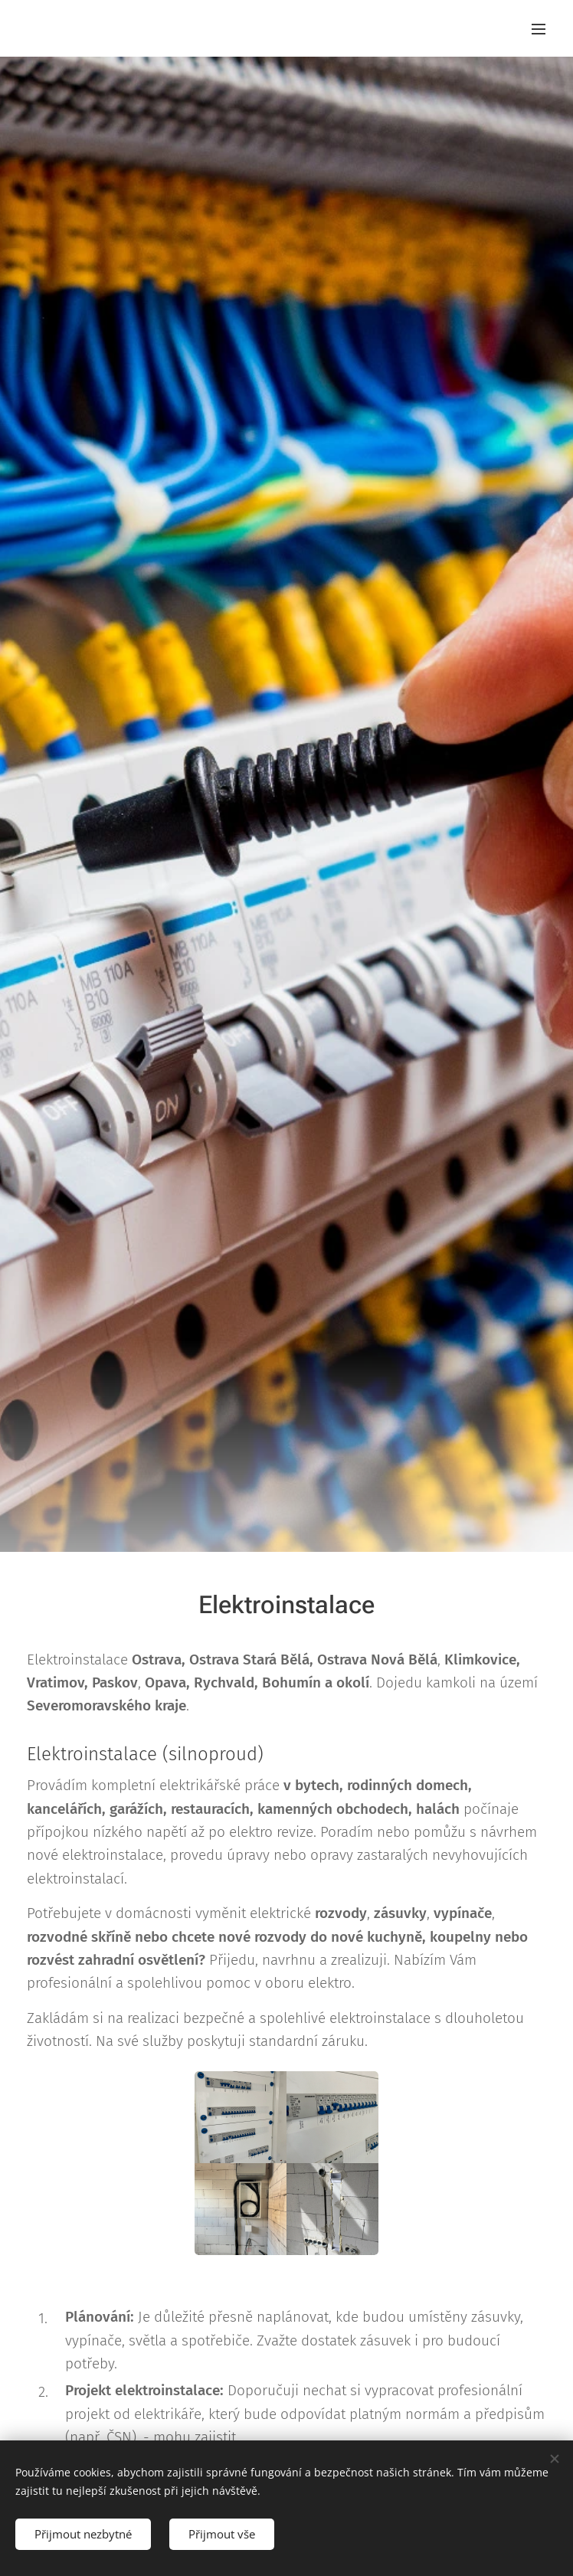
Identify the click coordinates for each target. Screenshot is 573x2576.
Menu (538, 29)
